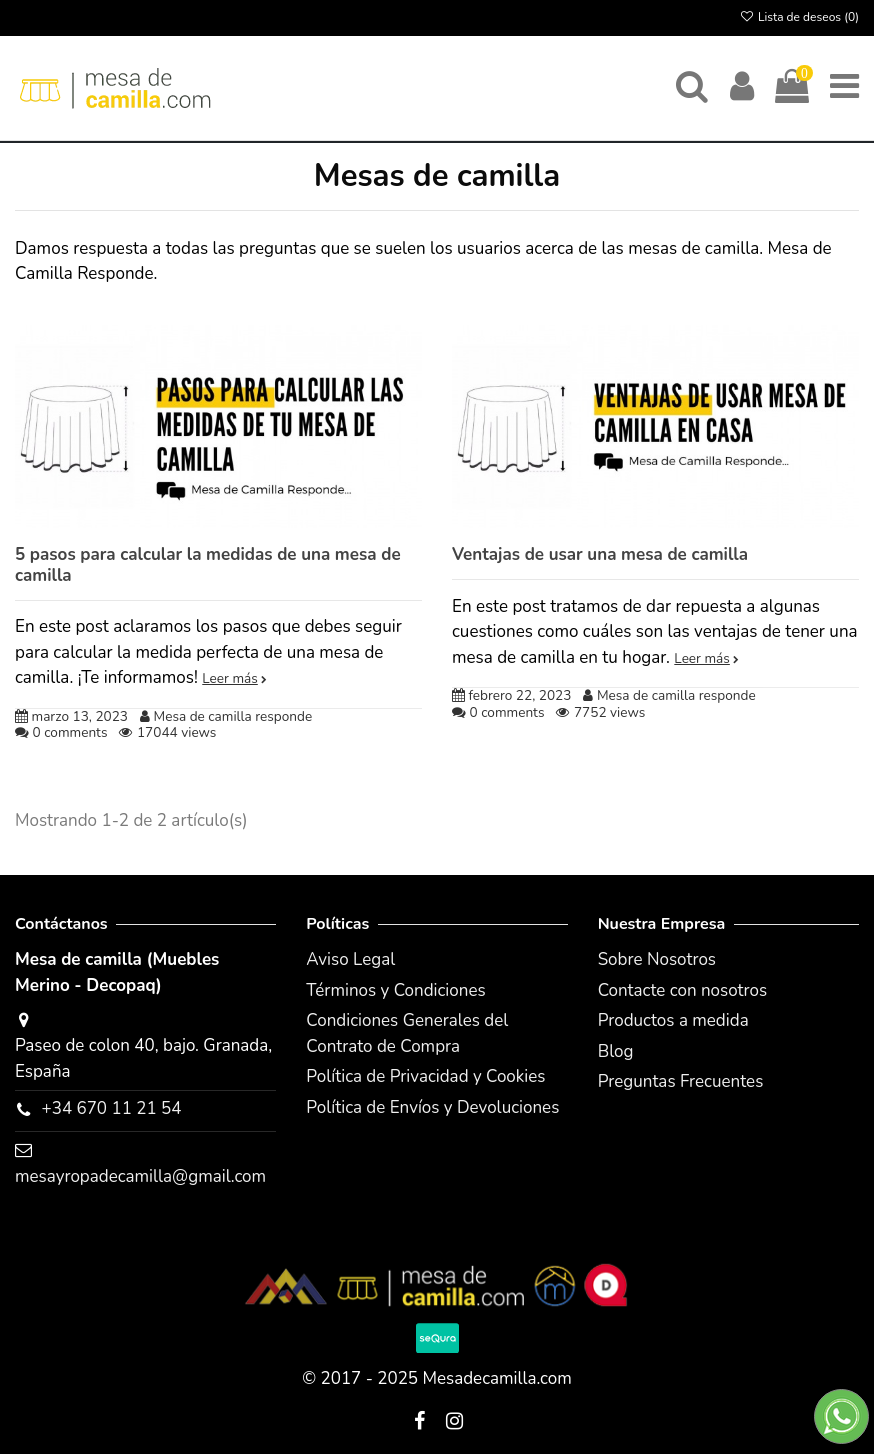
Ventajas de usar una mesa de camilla (600, 554)
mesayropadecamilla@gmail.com (140, 1176)
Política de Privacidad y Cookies (425, 1076)
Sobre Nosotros (657, 959)
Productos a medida (673, 1020)
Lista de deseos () (799, 17)
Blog (616, 1051)
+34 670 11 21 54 (111, 1108)
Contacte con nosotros (683, 990)
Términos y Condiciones (395, 990)
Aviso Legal (350, 959)
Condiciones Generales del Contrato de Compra (407, 1033)
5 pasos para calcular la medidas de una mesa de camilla (208, 564)
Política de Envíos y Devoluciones (432, 1107)
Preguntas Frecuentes (681, 1081)
